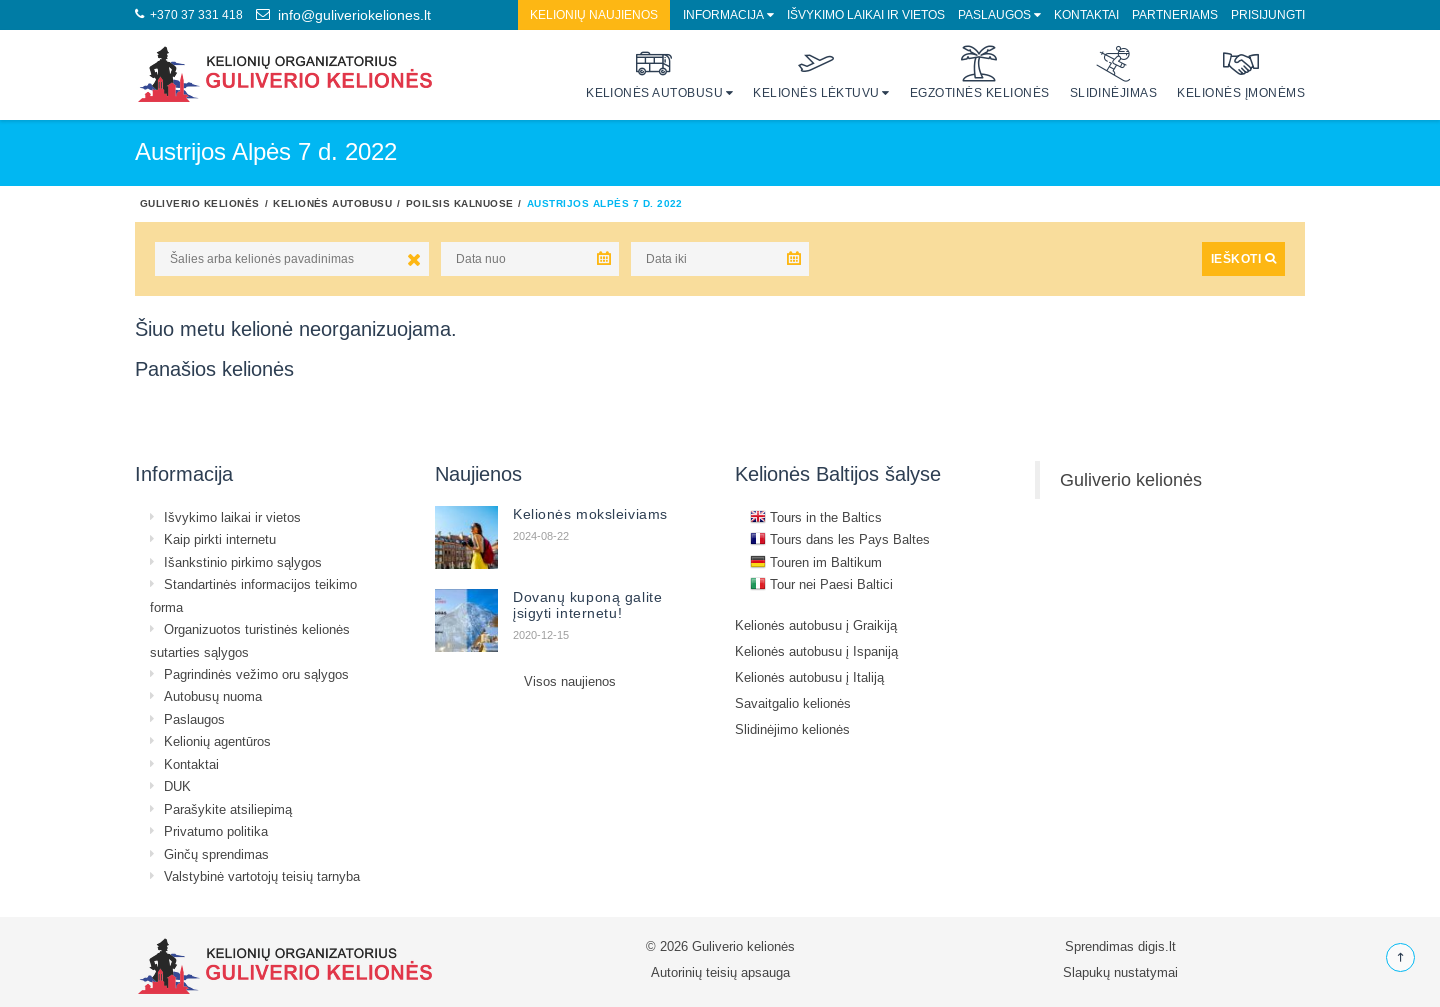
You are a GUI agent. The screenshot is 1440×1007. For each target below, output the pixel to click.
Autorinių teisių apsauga (720, 972)
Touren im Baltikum (816, 562)
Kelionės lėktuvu (816, 72)
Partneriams (1175, 14)
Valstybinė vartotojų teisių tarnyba (262, 876)
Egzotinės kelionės (980, 72)
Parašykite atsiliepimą (228, 809)
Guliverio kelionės (200, 203)
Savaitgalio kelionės (793, 703)
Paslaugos (994, 14)
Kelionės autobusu (654, 72)
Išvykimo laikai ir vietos (866, 14)
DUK (177, 786)
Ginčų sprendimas (216, 854)
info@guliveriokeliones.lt (343, 15)
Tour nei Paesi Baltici (821, 584)
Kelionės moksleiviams (590, 514)
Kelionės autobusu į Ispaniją (816, 651)
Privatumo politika (216, 831)
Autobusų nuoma (213, 696)
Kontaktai (1086, 14)
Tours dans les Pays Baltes (840, 539)
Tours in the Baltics (816, 517)
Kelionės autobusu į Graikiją (816, 625)
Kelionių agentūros (217, 741)
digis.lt (1157, 946)
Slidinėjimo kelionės (792, 729)
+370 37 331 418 (189, 14)
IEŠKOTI (1243, 258)
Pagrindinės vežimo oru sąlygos (256, 674)
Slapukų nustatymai (1120, 972)
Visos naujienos (570, 681)
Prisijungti (1268, 14)
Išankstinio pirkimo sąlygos (243, 562)
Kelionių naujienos (594, 14)
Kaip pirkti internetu (220, 539)
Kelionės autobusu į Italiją (809, 677)
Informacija (723, 14)
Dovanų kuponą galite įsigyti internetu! (587, 605)
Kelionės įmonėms (1241, 72)
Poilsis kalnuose (460, 203)
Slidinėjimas (1114, 72)
